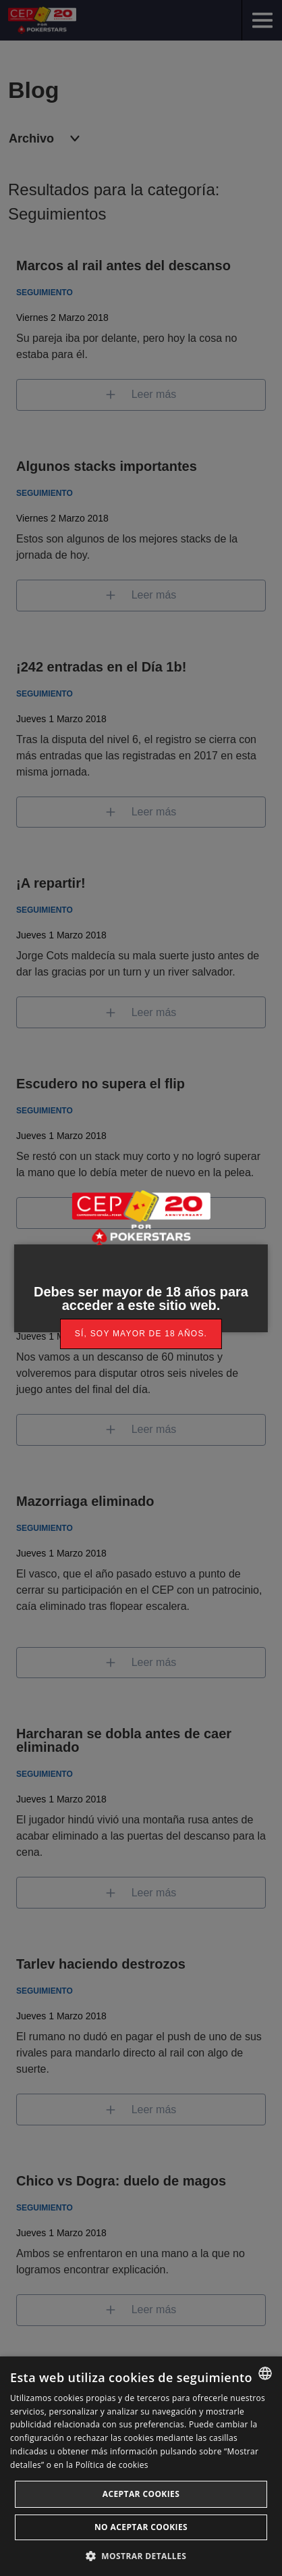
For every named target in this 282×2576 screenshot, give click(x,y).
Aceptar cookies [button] (141, 2494)
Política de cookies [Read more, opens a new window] (112, 2465)
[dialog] (141, 2466)
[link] (141, 1334)
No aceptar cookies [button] (141, 2527)
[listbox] (265, 2373)
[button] (141, 2554)
